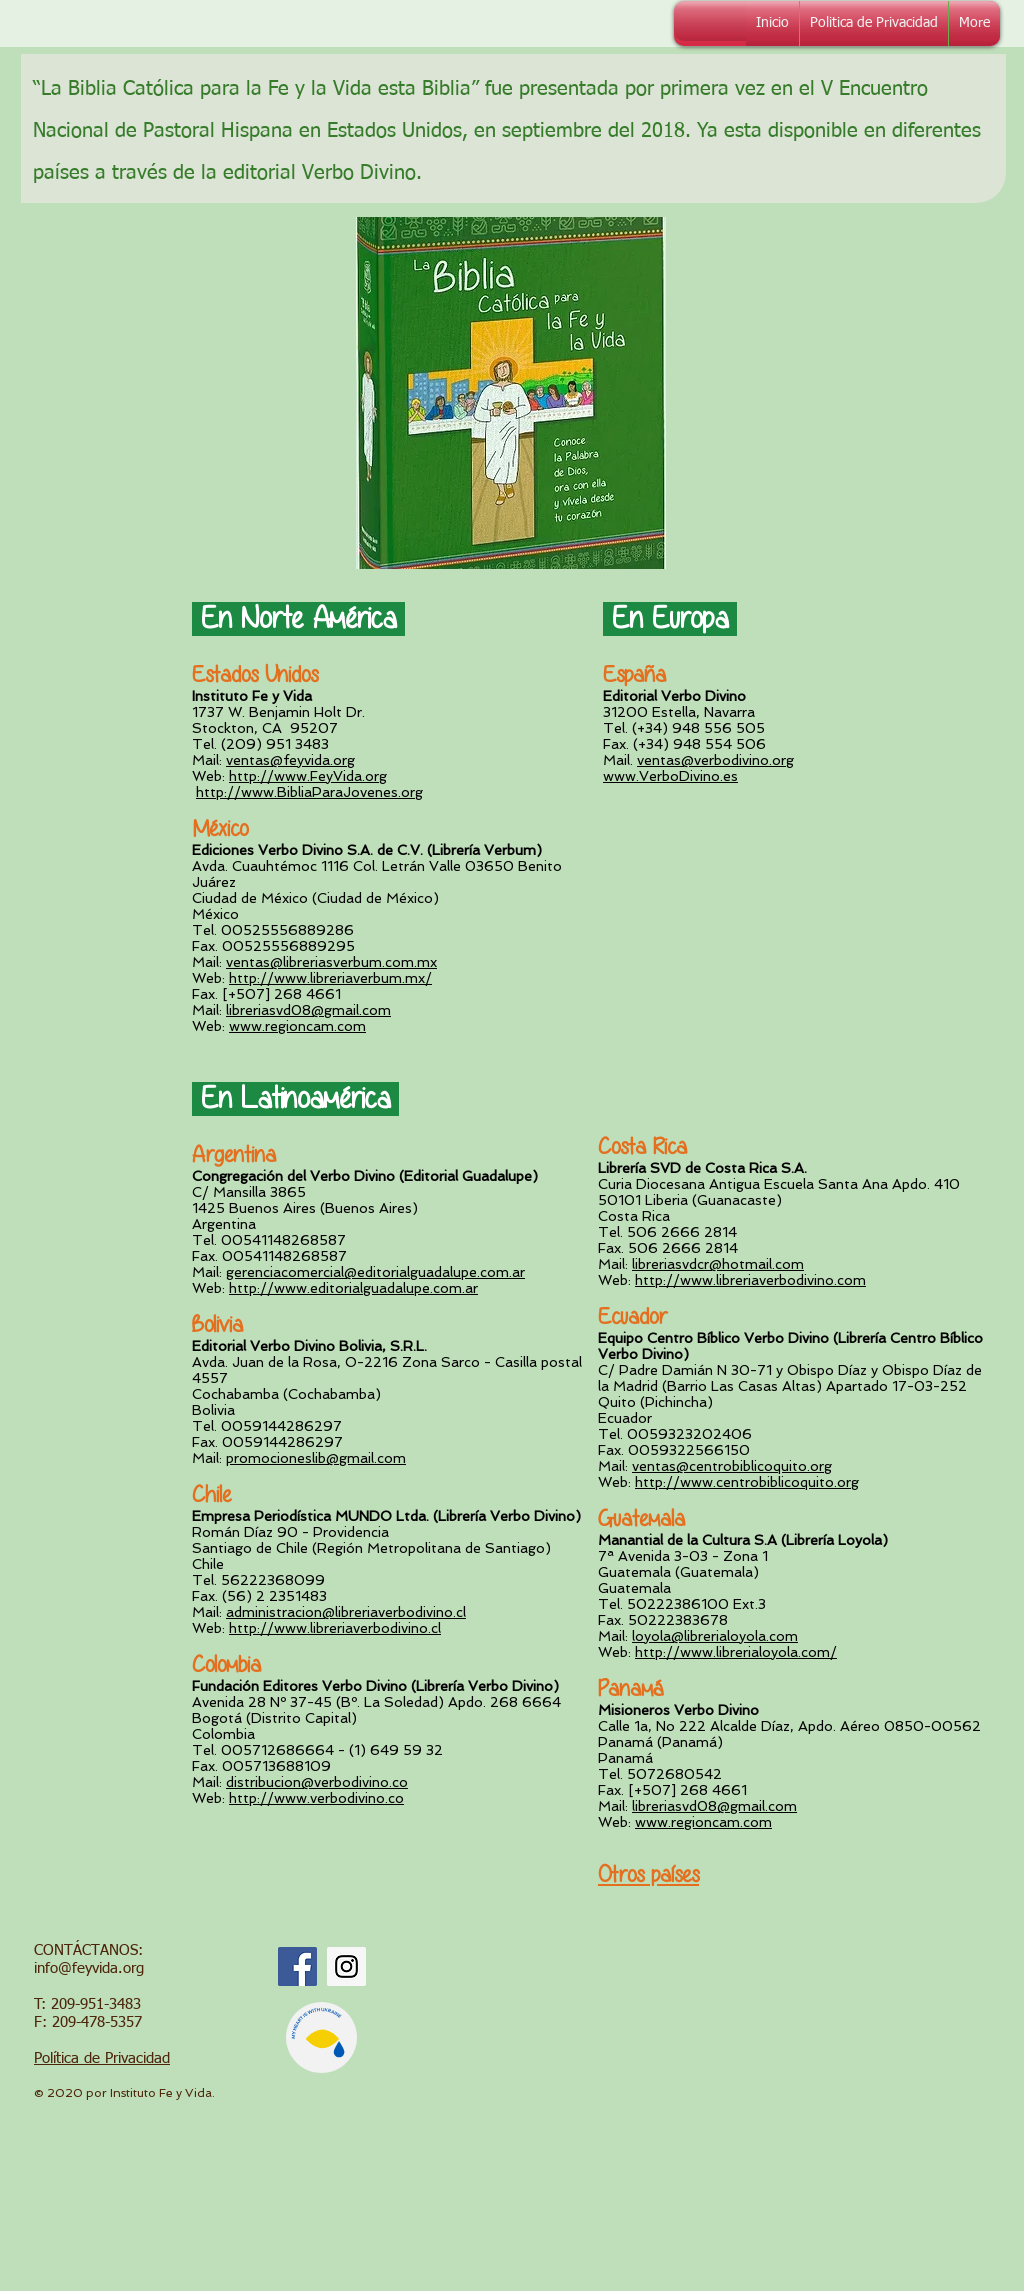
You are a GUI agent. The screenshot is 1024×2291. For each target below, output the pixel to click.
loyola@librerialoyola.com (715, 1636)
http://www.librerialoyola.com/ (736, 1652)
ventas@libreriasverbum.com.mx (331, 962)
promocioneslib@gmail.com (316, 1458)
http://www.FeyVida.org (308, 776)
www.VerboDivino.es (670, 776)
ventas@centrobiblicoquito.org (732, 1466)
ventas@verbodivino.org (715, 760)
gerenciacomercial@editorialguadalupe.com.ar (375, 1272)
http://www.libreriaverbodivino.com (750, 1280)
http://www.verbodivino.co (316, 1798)
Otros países (648, 1875)
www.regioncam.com (297, 1026)
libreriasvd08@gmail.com (308, 1010)
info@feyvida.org (89, 1968)
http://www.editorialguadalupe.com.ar (353, 1288)
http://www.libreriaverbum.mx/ (330, 978)
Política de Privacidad (102, 2058)
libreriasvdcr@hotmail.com (718, 1264)
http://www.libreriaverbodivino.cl (335, 1628)
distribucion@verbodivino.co (317, 1782)
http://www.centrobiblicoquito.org (747, 1482)
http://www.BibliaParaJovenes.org (309, 792)
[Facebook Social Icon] (297, 1966)
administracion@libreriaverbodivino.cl (346, 1612)
